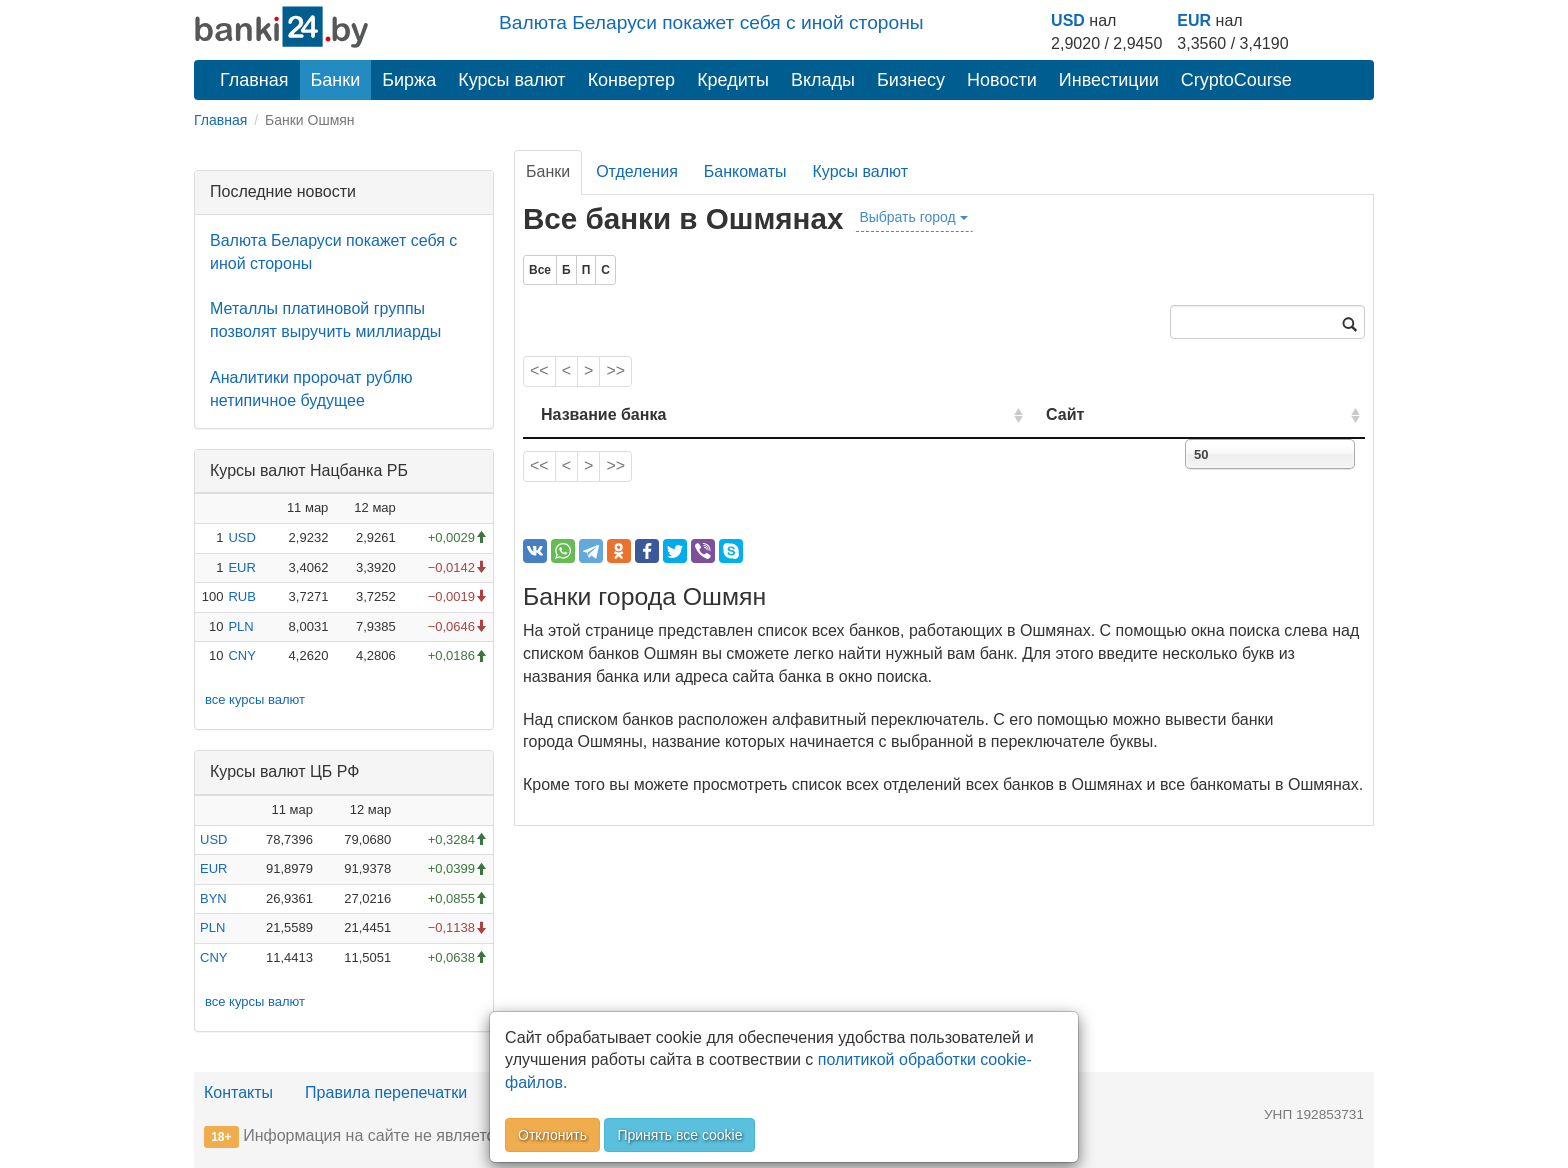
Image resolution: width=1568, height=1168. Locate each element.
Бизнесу (911, 80)
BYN (213, 898)
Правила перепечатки (386, 1092)
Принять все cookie (679, 1135)
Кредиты (733, 80)
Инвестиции (1109, 80)
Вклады (823, 80)
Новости (1002, 80)
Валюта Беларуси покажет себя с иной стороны (711, 22)
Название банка (603, 414)
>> (615, 370)
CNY (241, 655)
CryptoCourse (1236, 80)
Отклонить (552, 1135)
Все (540, 270)
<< (539, 370)
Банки (336, 80)
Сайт (1136, 414)
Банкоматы (745, 171)
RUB (241, 596)
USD (1068, 20)
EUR (1194, 20)
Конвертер (632, 80)
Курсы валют (511, 80)
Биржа (409, 80)
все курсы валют (255, 699)
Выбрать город (913, 217)
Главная (254, 80)
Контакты (238, 1092)
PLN (240, 626)
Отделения (637, 171)
